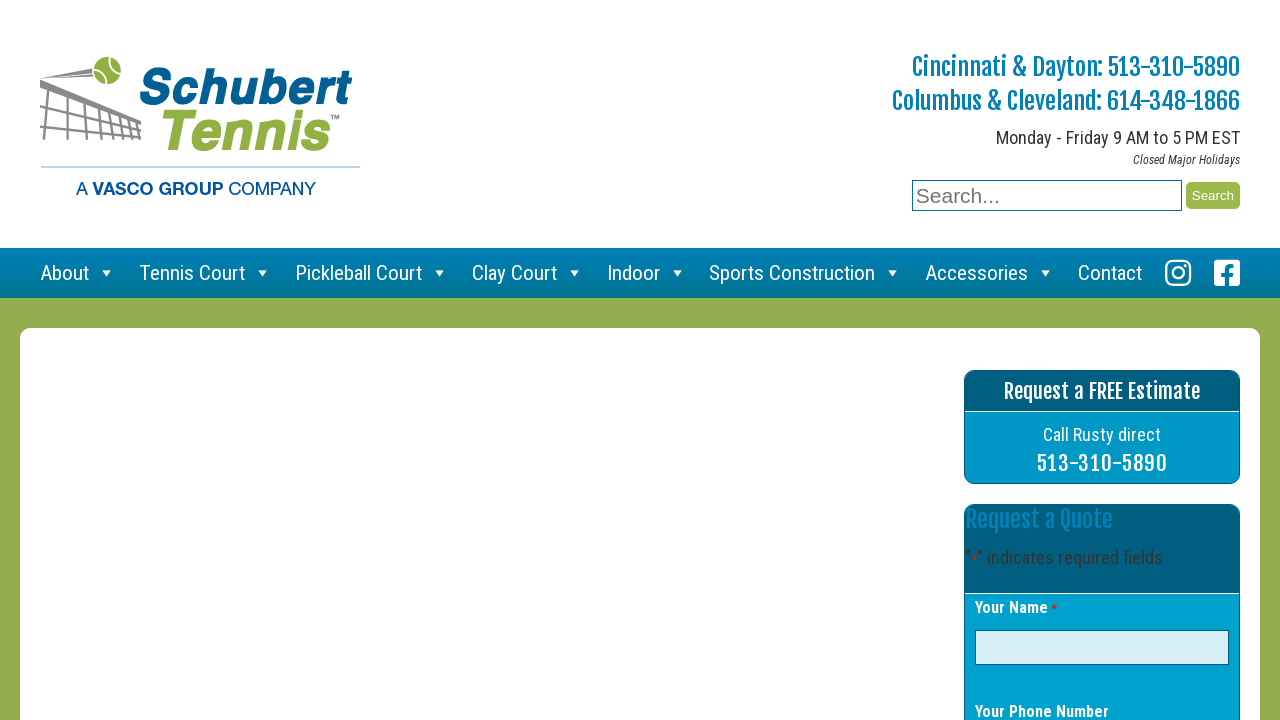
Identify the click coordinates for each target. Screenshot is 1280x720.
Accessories (990, 273)
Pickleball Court (372, 273)
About (78, 273)
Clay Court (528, 273)
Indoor (647, 273)
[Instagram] (1178, 273)
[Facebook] (1227, 273)
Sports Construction (805, 273)
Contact (1110, 273)
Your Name (1016, 609)
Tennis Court (205, 273)
